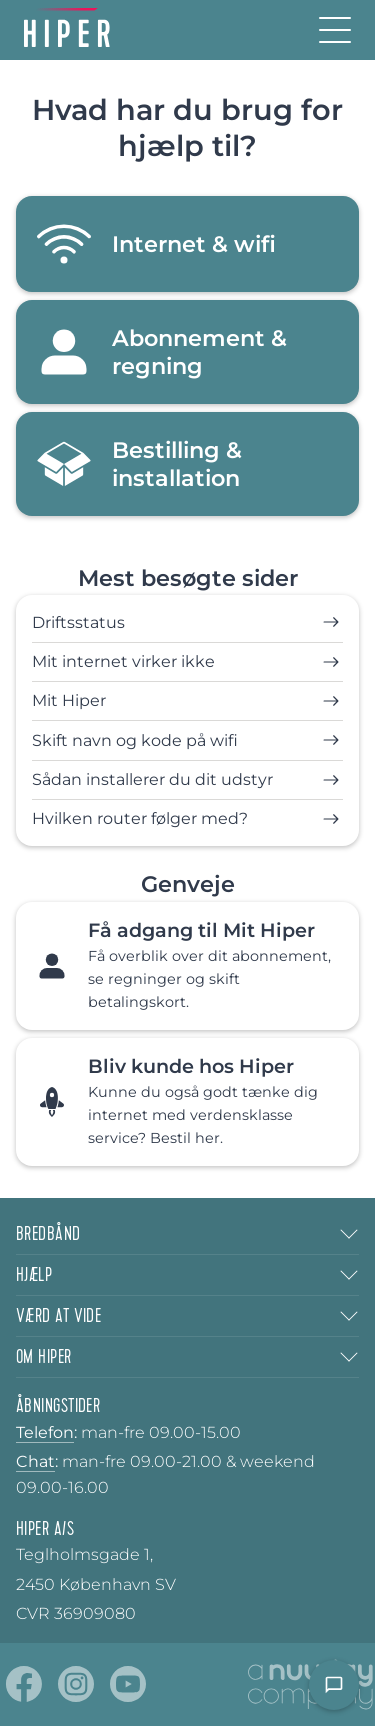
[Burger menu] (335, 30)
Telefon (45, 1432)
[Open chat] (334, 1685)
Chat (35, 1461)
